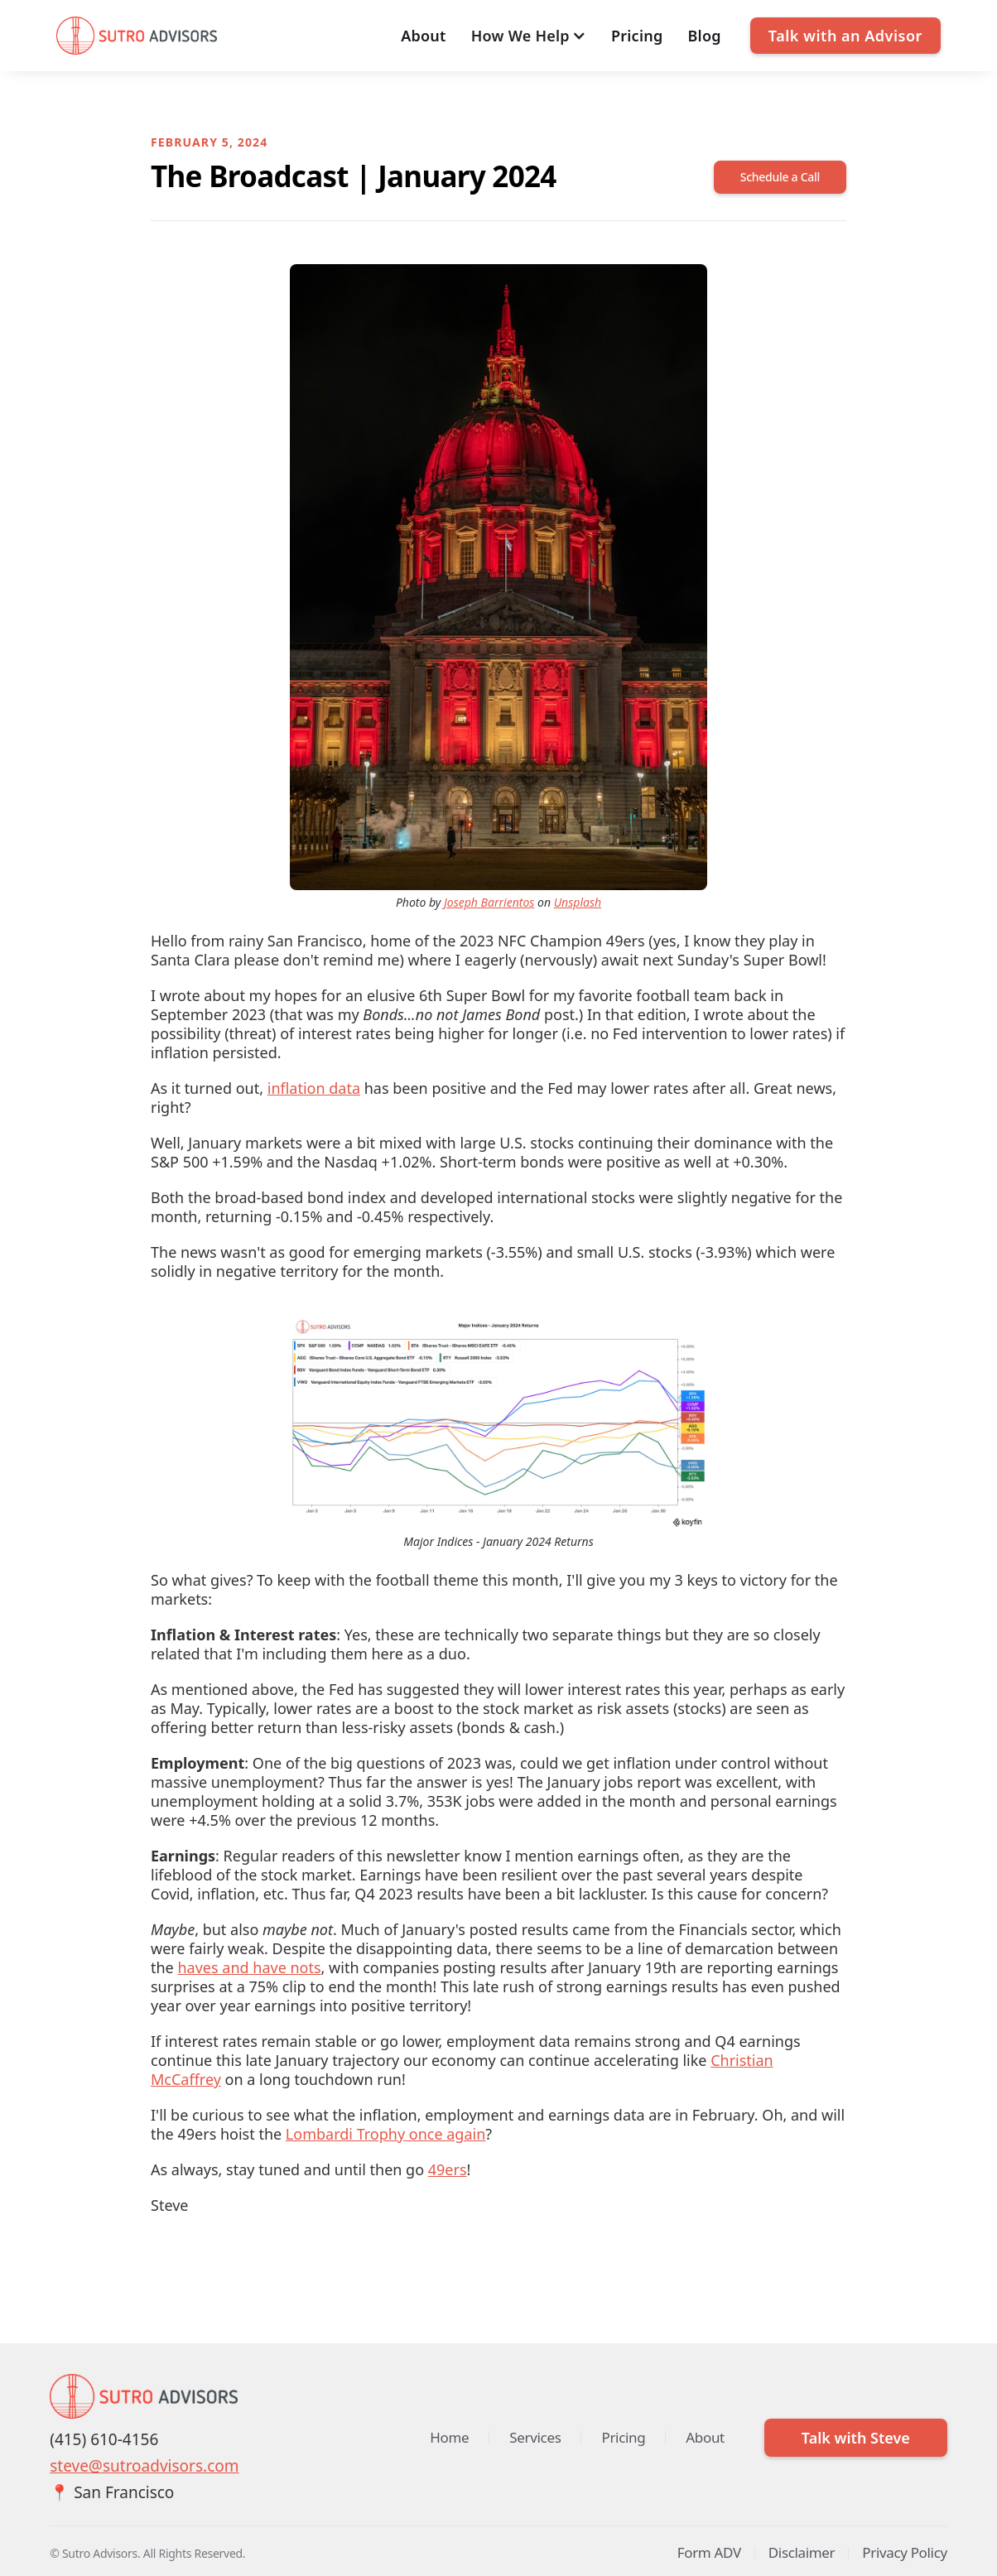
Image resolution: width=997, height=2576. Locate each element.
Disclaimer (802, 2552)
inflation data (313, 1088)
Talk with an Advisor (845, 36)
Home (449, 2437)
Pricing (637, 36)
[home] (136, 36)
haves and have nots (248, 1967)
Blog (704, 36)
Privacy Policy (904, 2552)
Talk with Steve (856, 2438)
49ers (447, 2169)
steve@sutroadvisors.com (144, 2466)
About (423, 36)
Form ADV (709, 2552)
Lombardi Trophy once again (385, 2134)
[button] (529, 35)
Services (535, 2437)
